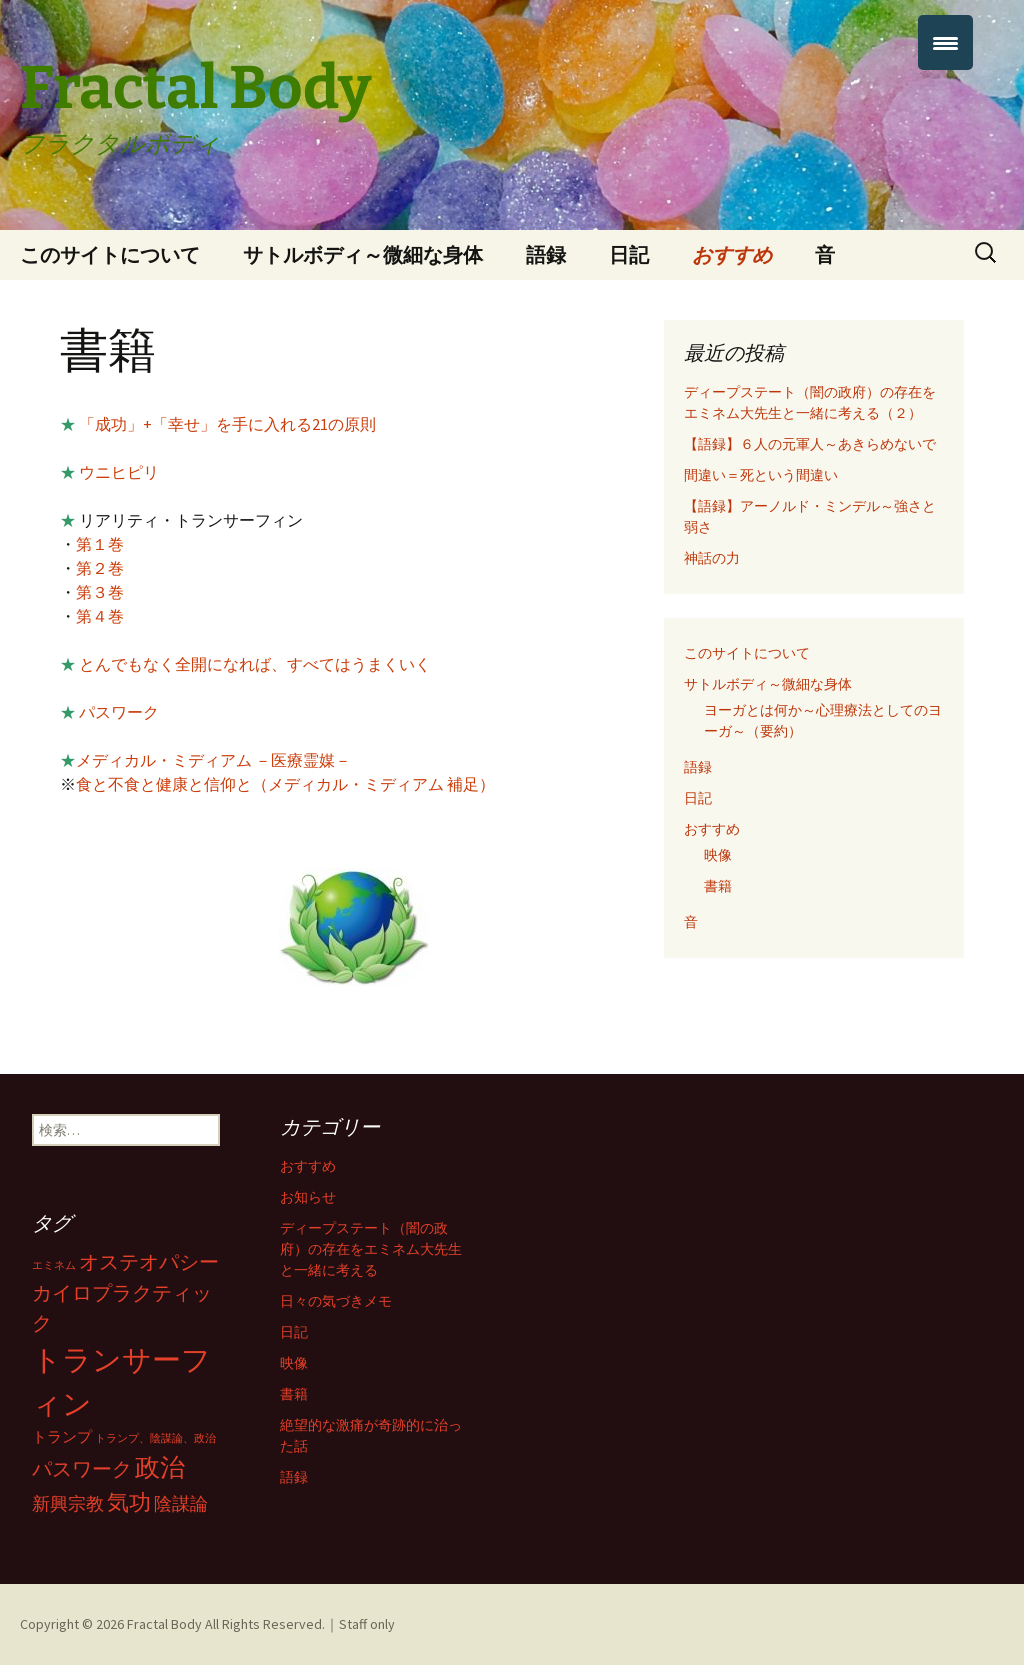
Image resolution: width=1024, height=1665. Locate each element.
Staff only (367, 1624)
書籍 (718, 886)
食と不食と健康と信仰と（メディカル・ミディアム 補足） (285, 784)
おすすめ (732, 254)
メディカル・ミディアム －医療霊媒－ (213, 760)
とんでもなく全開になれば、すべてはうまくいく (253, 664)
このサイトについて (110, 254)
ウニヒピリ (119, 472)
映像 (718, 855)
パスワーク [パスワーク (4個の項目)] (82, 1469)
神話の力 (712, 558)
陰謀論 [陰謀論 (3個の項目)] (181, 1503)
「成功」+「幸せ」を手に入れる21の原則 (226, 424)
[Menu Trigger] (945, 42)
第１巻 (100, 544)
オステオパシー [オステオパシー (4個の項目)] (149, 1262)
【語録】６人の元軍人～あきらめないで (810, 444)
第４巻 (100, 616)
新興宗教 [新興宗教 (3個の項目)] (68, 1503)
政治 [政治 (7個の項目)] (160, 1467)
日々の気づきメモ (336, 1301)
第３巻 (100, 592)
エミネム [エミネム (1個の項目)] (54, 1265)
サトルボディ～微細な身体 (363, 254)
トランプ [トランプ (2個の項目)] (62, 1436)
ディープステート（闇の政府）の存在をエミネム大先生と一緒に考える (371, 1249)
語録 (546, 254)
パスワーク (119, 712)
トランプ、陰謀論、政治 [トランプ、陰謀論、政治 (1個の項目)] (155, 1438)
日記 (629, 254)
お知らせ (308, 1197)
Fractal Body (164, 1624)
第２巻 (100, 568)
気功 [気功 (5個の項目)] (129, 1502)
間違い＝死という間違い (761, 475)
